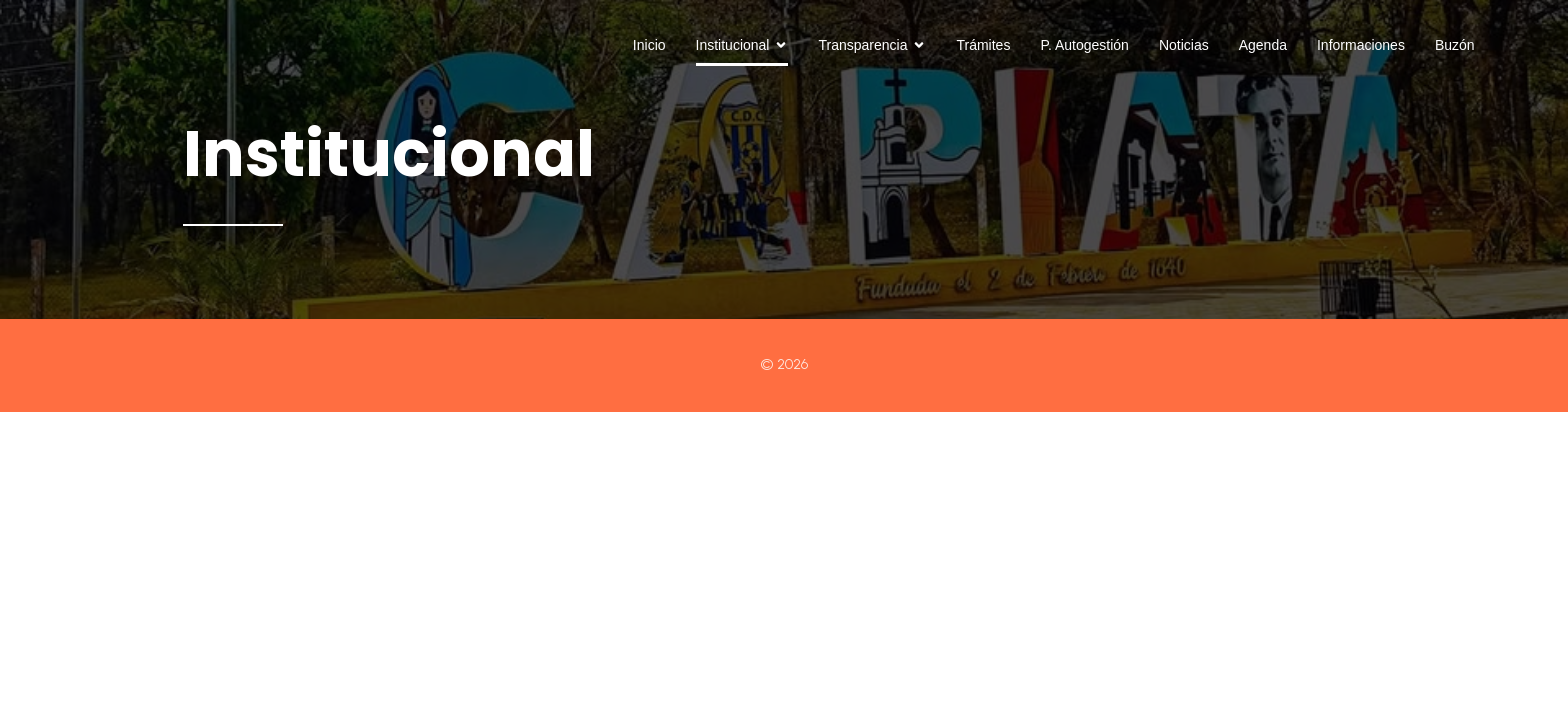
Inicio (649, 45)
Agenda (1263, 45)
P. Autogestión (1084, 45)
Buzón (1455, 45)
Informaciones (1361, 45)
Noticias (1184, 45)
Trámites (983, 45)
